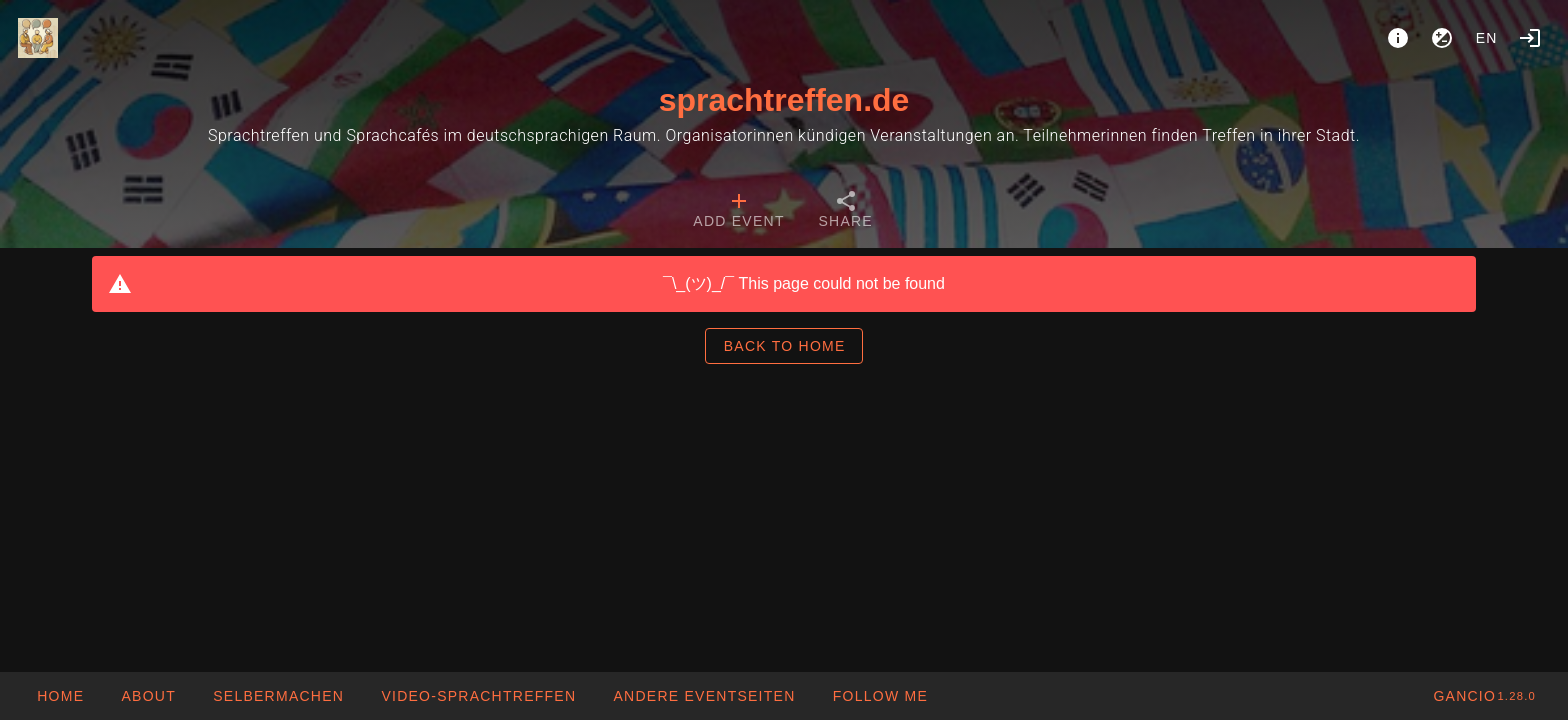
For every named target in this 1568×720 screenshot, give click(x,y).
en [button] (1487, 38)
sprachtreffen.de (784, 100)
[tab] (738, 212)
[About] (1398, 38)
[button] (703, 696)
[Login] (1530, 38)
